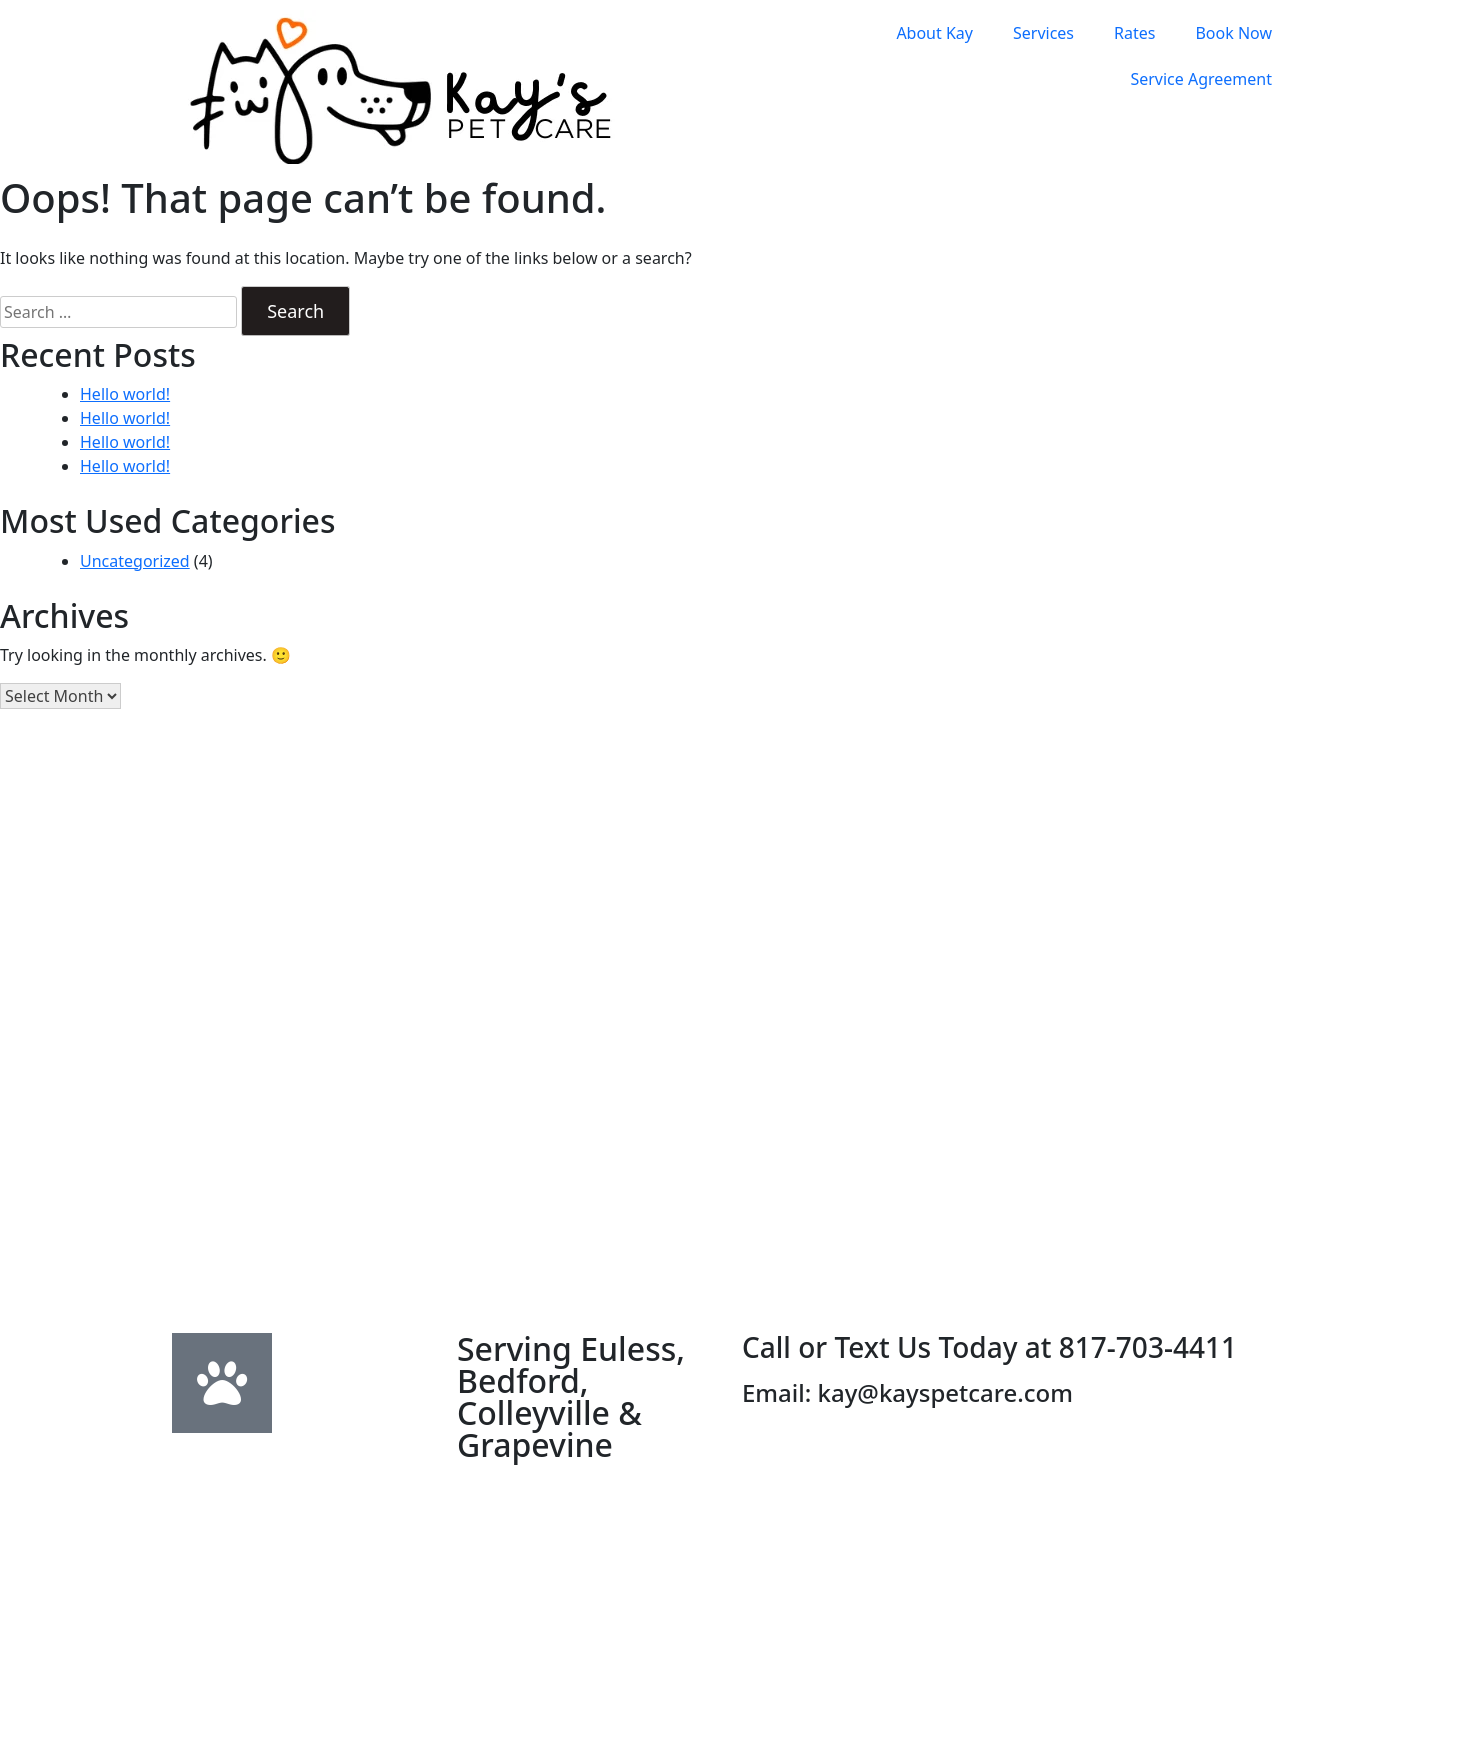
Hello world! (125, 394)
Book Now (1233, 33)
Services (1043, 33)
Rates (1134, 33)
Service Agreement (1201, 79)
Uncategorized (135, 561)
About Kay (934, 33)
